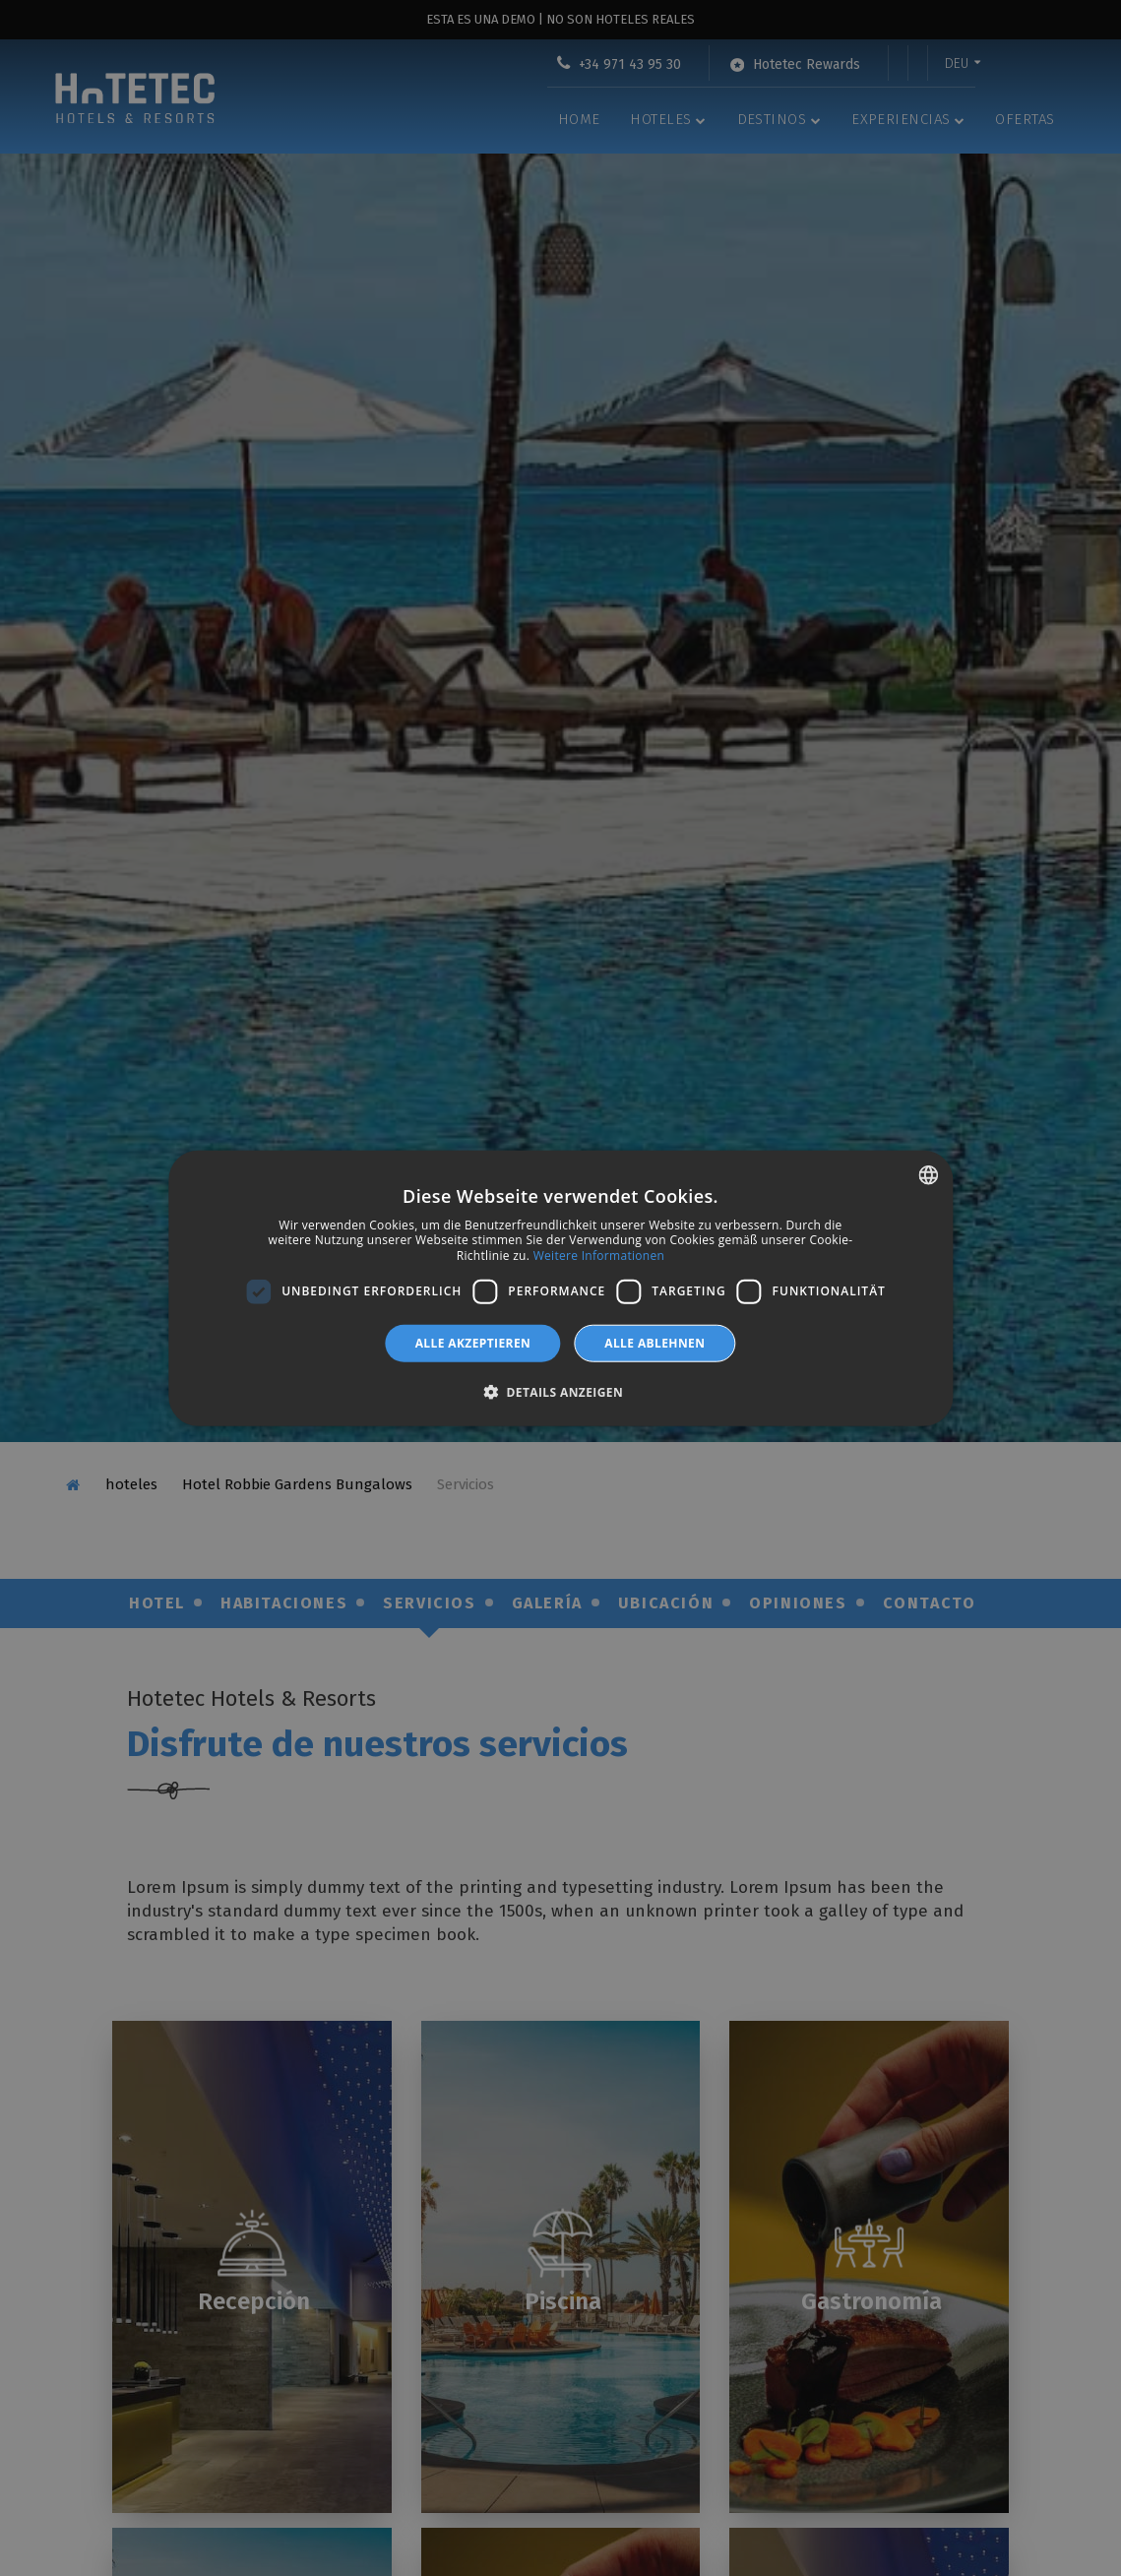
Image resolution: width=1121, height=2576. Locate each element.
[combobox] (928, 1174)
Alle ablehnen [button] (654, 1342)
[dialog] (560, 1288)
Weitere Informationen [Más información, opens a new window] (599, 1255)
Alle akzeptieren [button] (473, 1342)
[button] (560, 1392)
